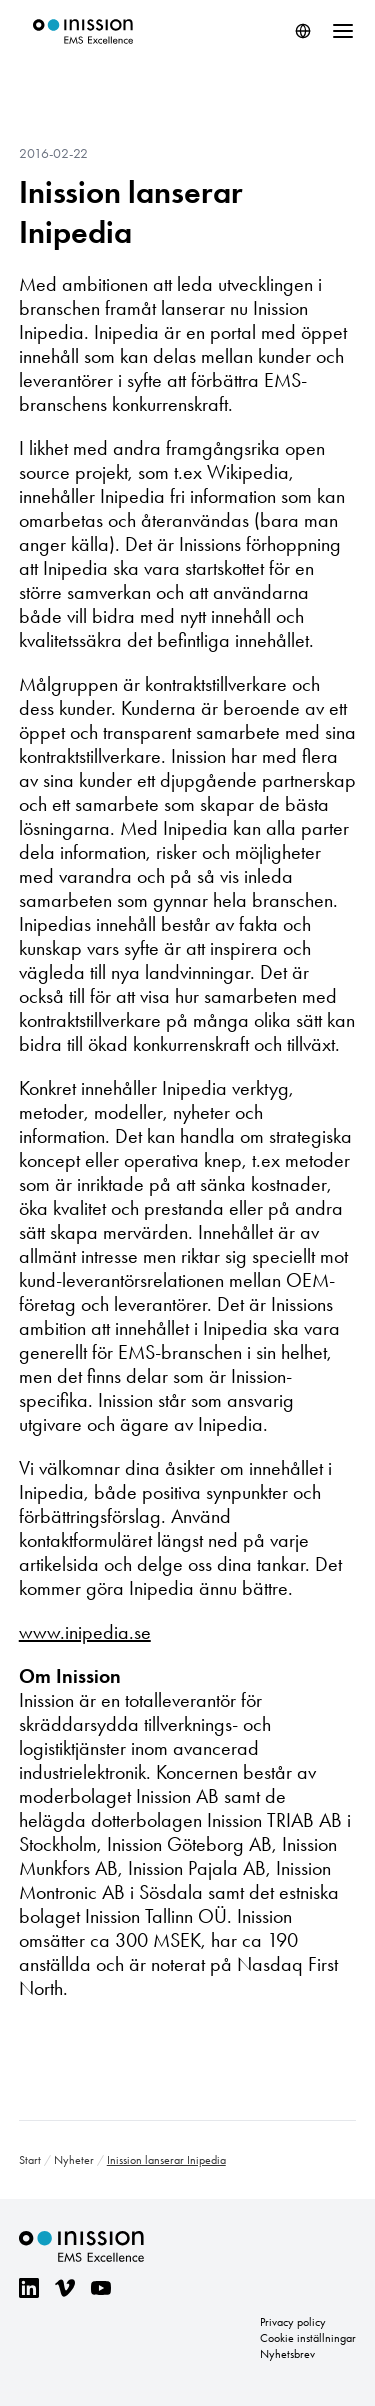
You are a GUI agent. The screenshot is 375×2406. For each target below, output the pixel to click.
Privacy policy (293, 2322)
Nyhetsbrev (287, 2354)
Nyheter (74, 2160)
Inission (83, 31)
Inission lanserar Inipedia (131, 212)
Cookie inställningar (308, 2338)
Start (30, 2160)
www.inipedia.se (85, 1632)
